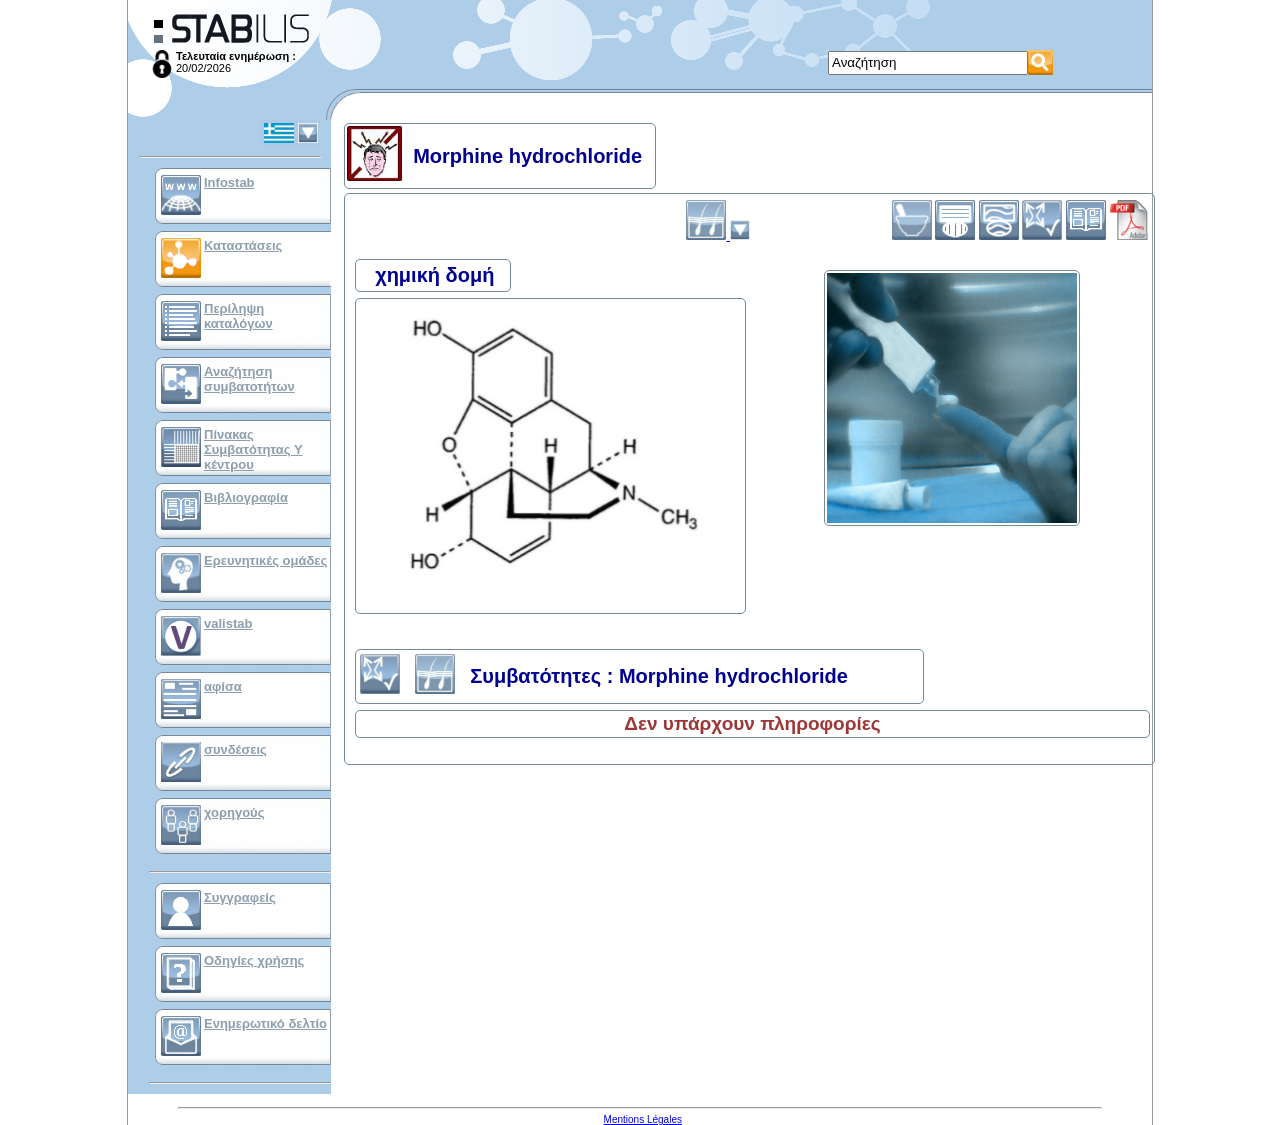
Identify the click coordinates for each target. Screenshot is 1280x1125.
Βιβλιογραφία (246, 497)
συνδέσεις (235, 749)
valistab (228, 623)
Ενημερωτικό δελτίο (265, 1023)
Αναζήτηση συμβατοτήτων (249, 379)
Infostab (229, 182)
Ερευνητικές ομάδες (265, 560)
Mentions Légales (643, 1119)
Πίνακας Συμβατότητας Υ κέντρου (253, 449)
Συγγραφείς (240, 897)
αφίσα (223, 686)
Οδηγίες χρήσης (254, 960)
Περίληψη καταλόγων (238, 316)
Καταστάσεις (243, 245)
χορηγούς (234, 812)
